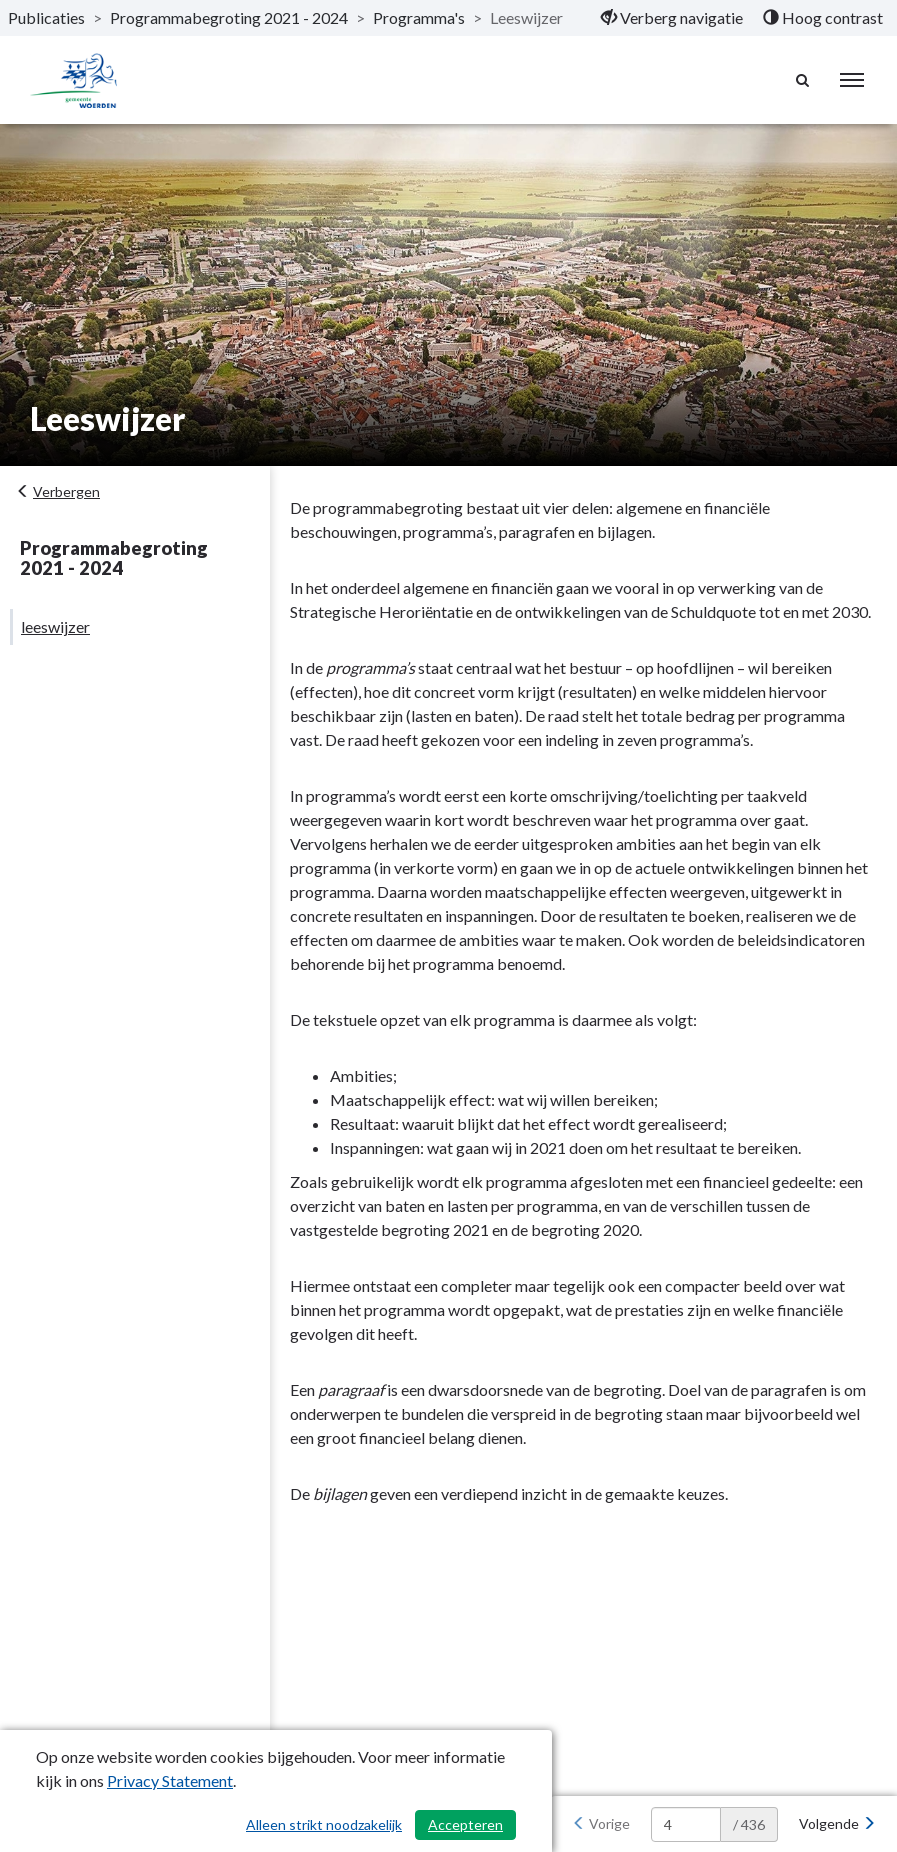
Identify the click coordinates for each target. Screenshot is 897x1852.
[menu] (852, 80)
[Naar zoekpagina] (803, 80)
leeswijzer (55, 626)
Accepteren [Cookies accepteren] (465, 1824)
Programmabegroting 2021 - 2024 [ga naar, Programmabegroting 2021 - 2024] (229, 17)
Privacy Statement (170, 1780)
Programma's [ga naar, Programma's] (419, 17)
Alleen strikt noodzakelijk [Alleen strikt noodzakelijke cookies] (324, 1824)
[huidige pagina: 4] (686, 1824)
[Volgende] (837, 1824)
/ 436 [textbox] (749, 1824)
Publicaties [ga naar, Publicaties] (46, 17)
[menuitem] (672, 18)
